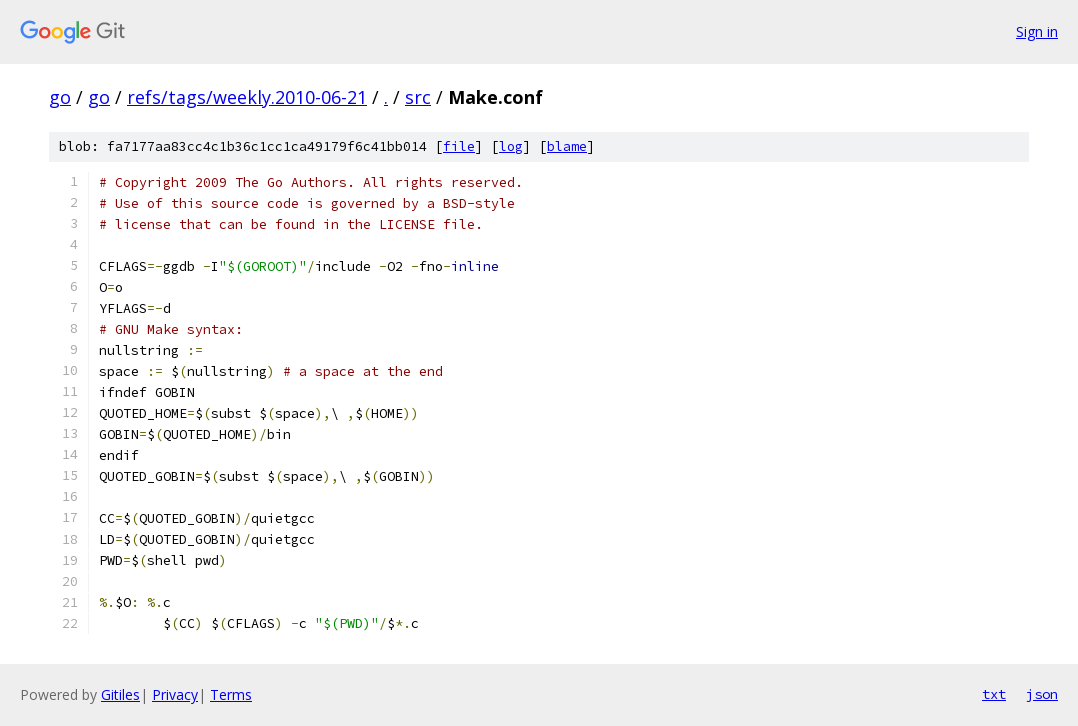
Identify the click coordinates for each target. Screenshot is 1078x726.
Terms (231, 694)
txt (994, 694)
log (511, 146)
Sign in (1037, 31)
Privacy (175, 694)
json (1042, 694)
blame (567, 146)
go (60, 97)
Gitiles (120, 694)
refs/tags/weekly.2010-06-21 (247, 97)
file (459, 146)
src (418, 97)
